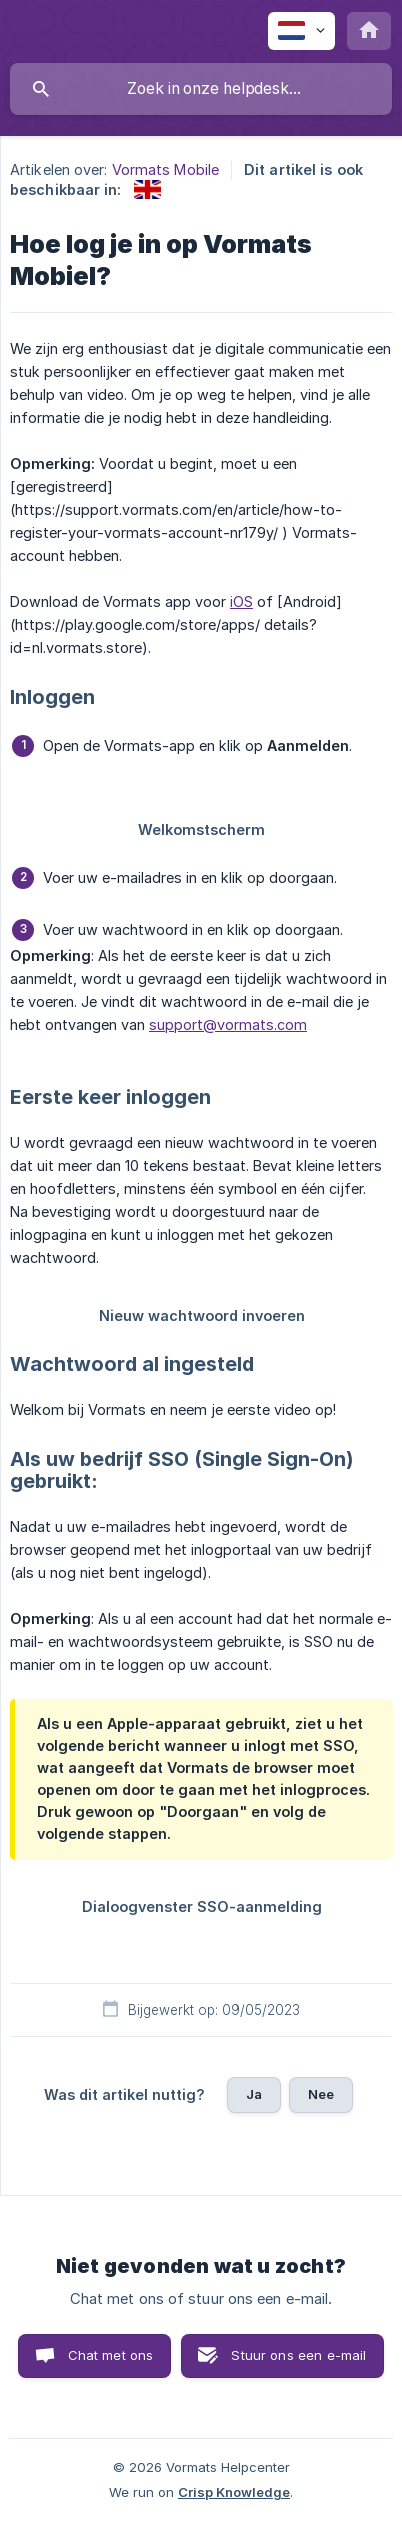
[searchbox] (201, 89)
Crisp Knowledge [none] (234, 2492)
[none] (301, 31)
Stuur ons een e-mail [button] (298, 2355)
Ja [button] (254, 2094)
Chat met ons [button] (111, 2355)
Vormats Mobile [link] (165, 169)
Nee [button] (321, 2094)
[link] (147, 189)
